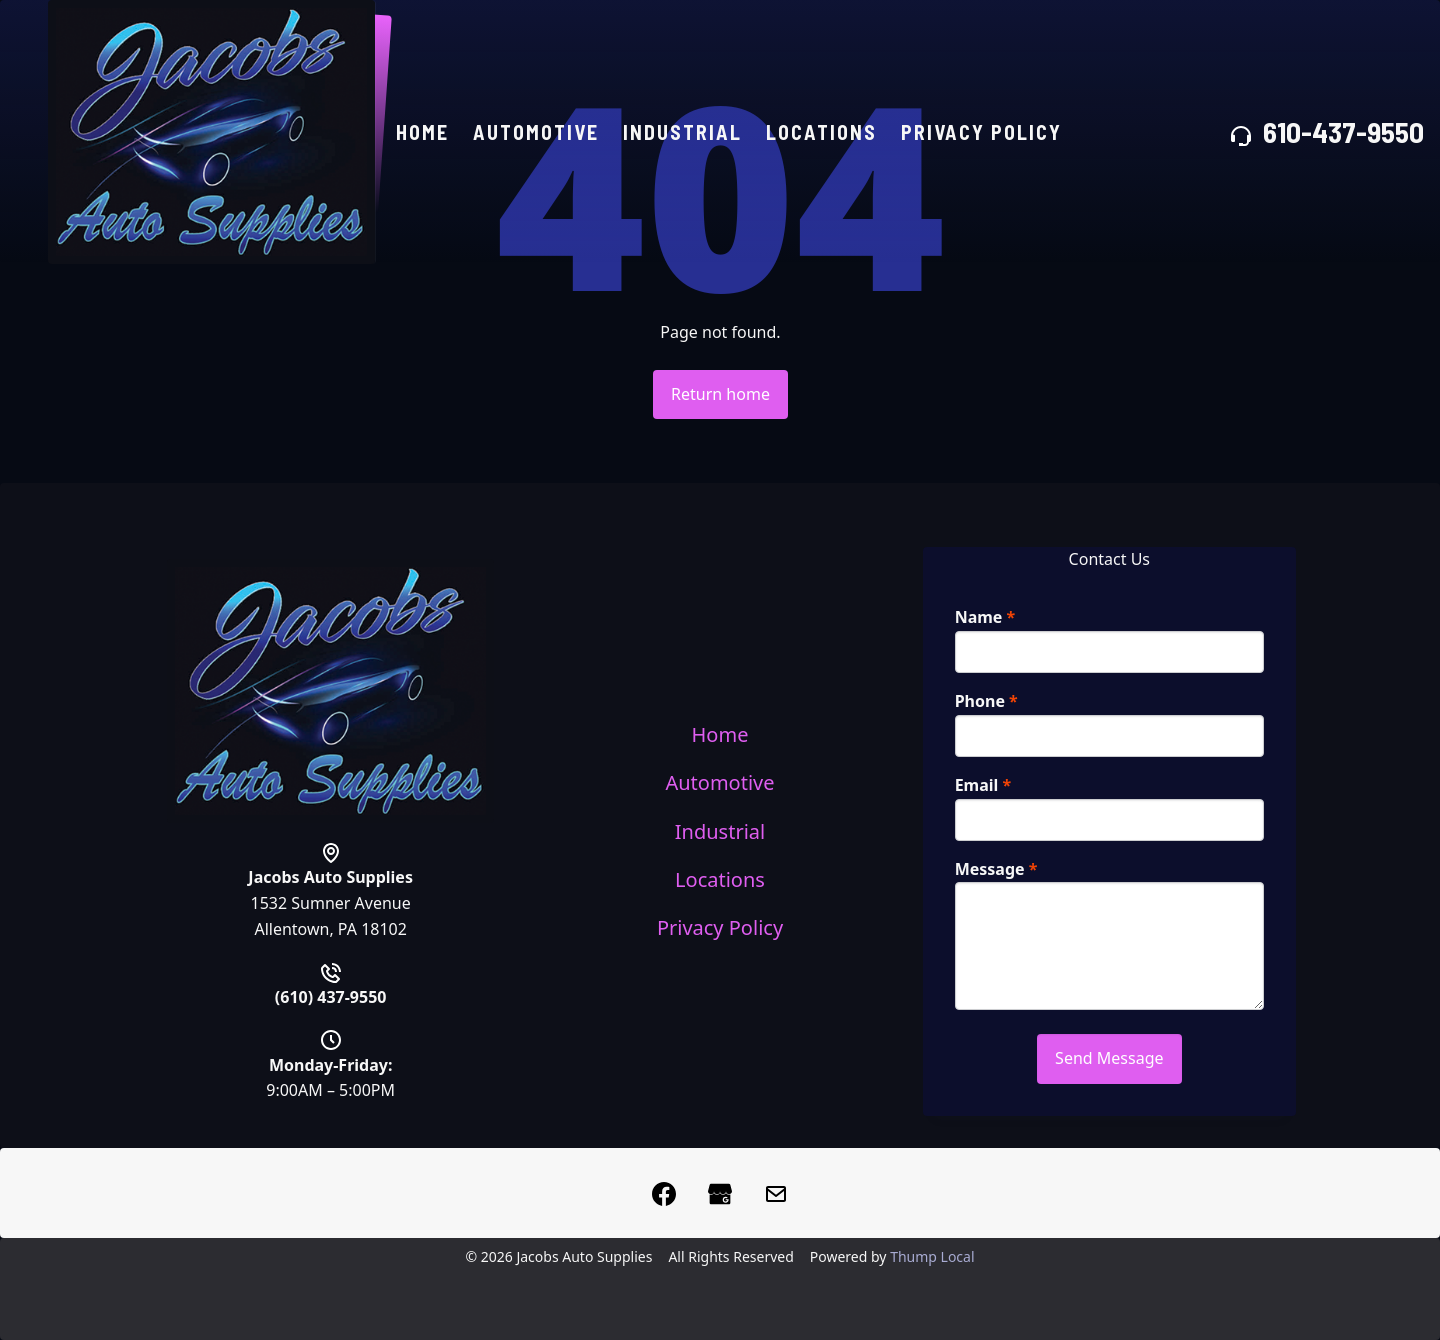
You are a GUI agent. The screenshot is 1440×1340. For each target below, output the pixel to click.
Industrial (686, 134)
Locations (825, 134)
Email (983, 785)
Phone (986, 701)
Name (985, 617)
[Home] (214, 134)
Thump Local (932, 1256)
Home (426, 134)
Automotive (540, 134)
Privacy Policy (985, 134)
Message (996, 869)
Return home (720, 394)
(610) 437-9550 (331, 999)
